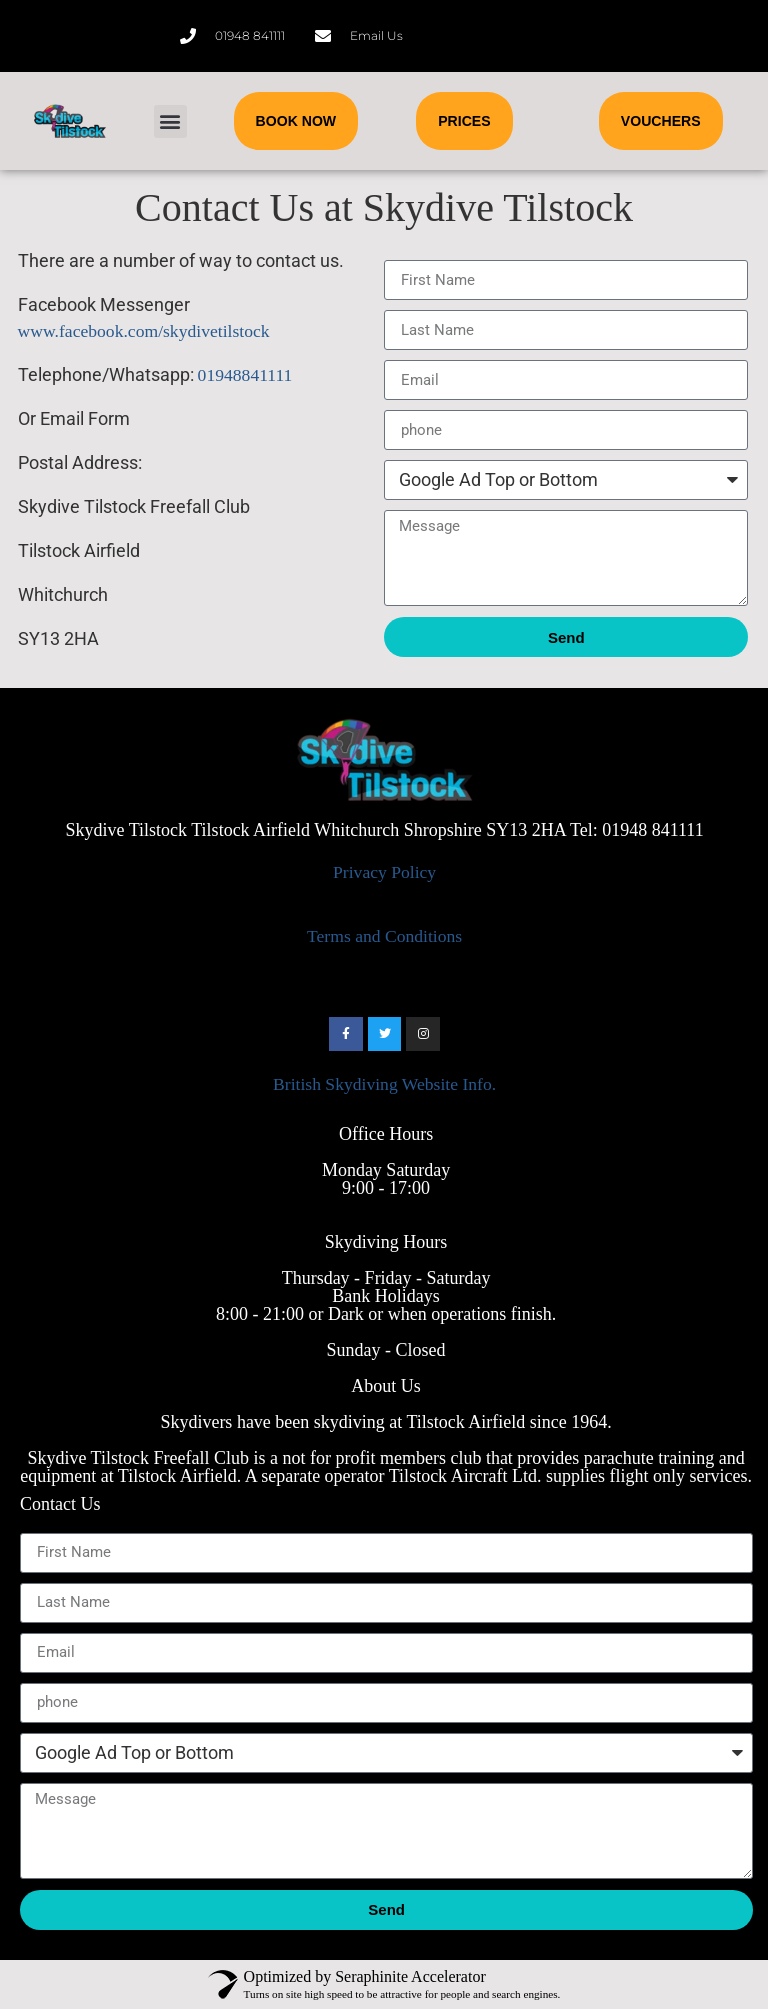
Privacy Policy (384, 872)
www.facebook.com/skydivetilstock (144, 331)
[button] (170, 121)
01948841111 (245, 375)
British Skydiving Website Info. (384, 1084)
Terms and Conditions (384, 936)
